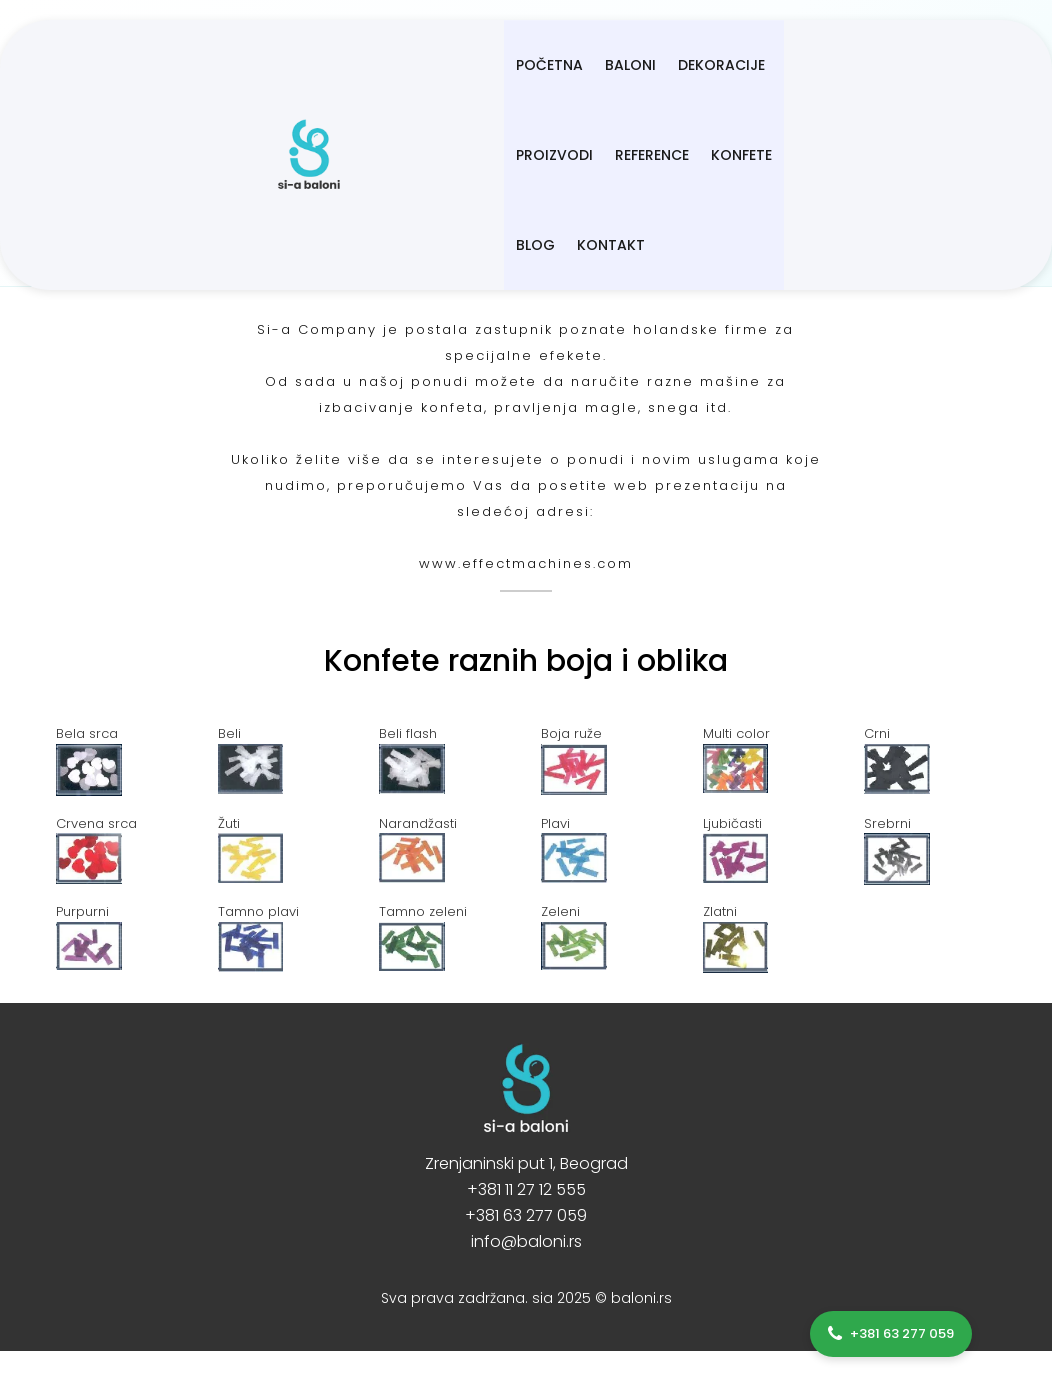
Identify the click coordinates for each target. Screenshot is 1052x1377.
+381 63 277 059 (526, 1215)
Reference (725, 65)
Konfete (814, 65)
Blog (886, 65)
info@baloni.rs (526, 1241)
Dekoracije (523, 65)
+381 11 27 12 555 (526, 1189)
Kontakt (352, 155)
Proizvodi (627, 65)
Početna (351, 65)
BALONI (432, 65)
